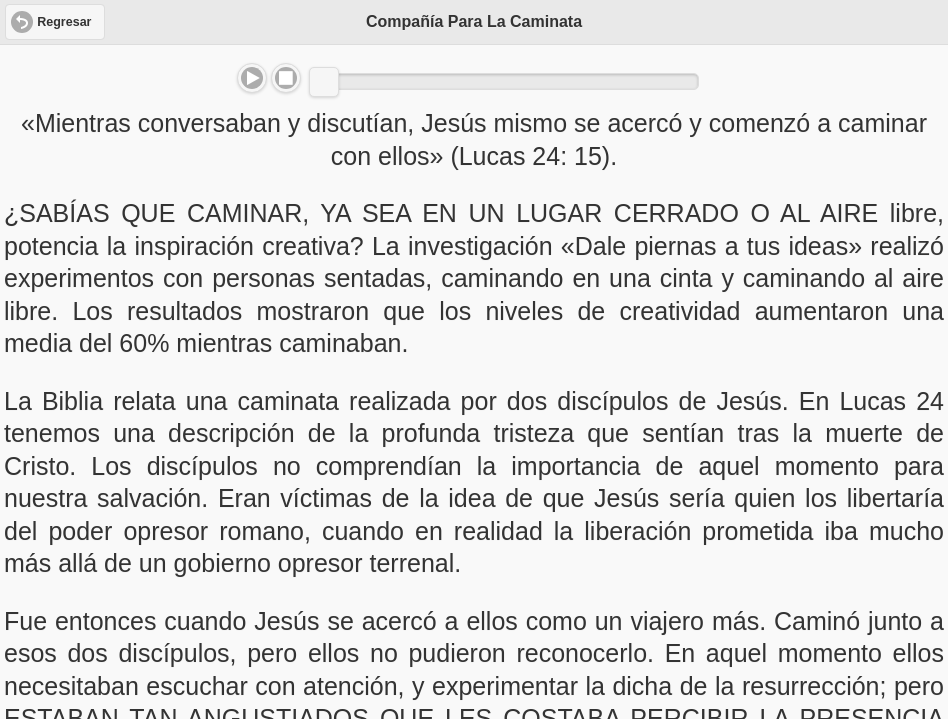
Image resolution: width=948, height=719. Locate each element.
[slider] (324, 82)
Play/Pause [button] (252, 78)
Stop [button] (286, 78)
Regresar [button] (64, 22)
